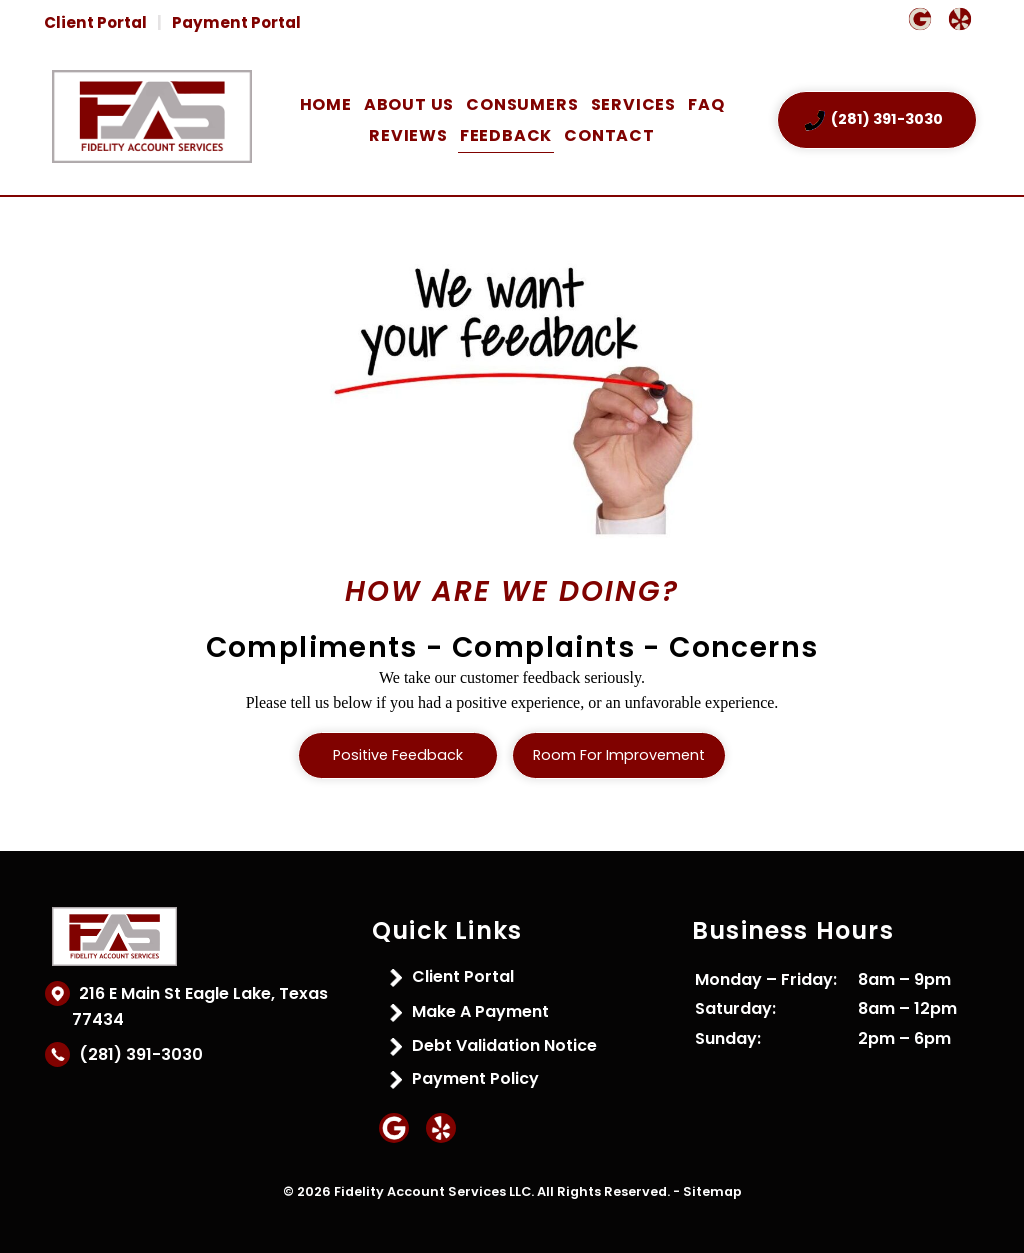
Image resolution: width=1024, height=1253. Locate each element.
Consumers (522, 104)
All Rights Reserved (602, 1191)
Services (633, 104)
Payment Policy (475, 1078)
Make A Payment (480, 1011)
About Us (409, 104)
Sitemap (712, 1191)
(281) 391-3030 (137, 1054)
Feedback (506, 135)
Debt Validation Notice (504, 1045)
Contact (609, 135)
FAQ (706, 104)
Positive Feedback (398, 755)
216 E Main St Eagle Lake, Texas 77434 (200, 1006)
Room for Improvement (619, 755)
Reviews (408, 135)
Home (326, 104)
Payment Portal (236, 22)
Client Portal (95, 22)
